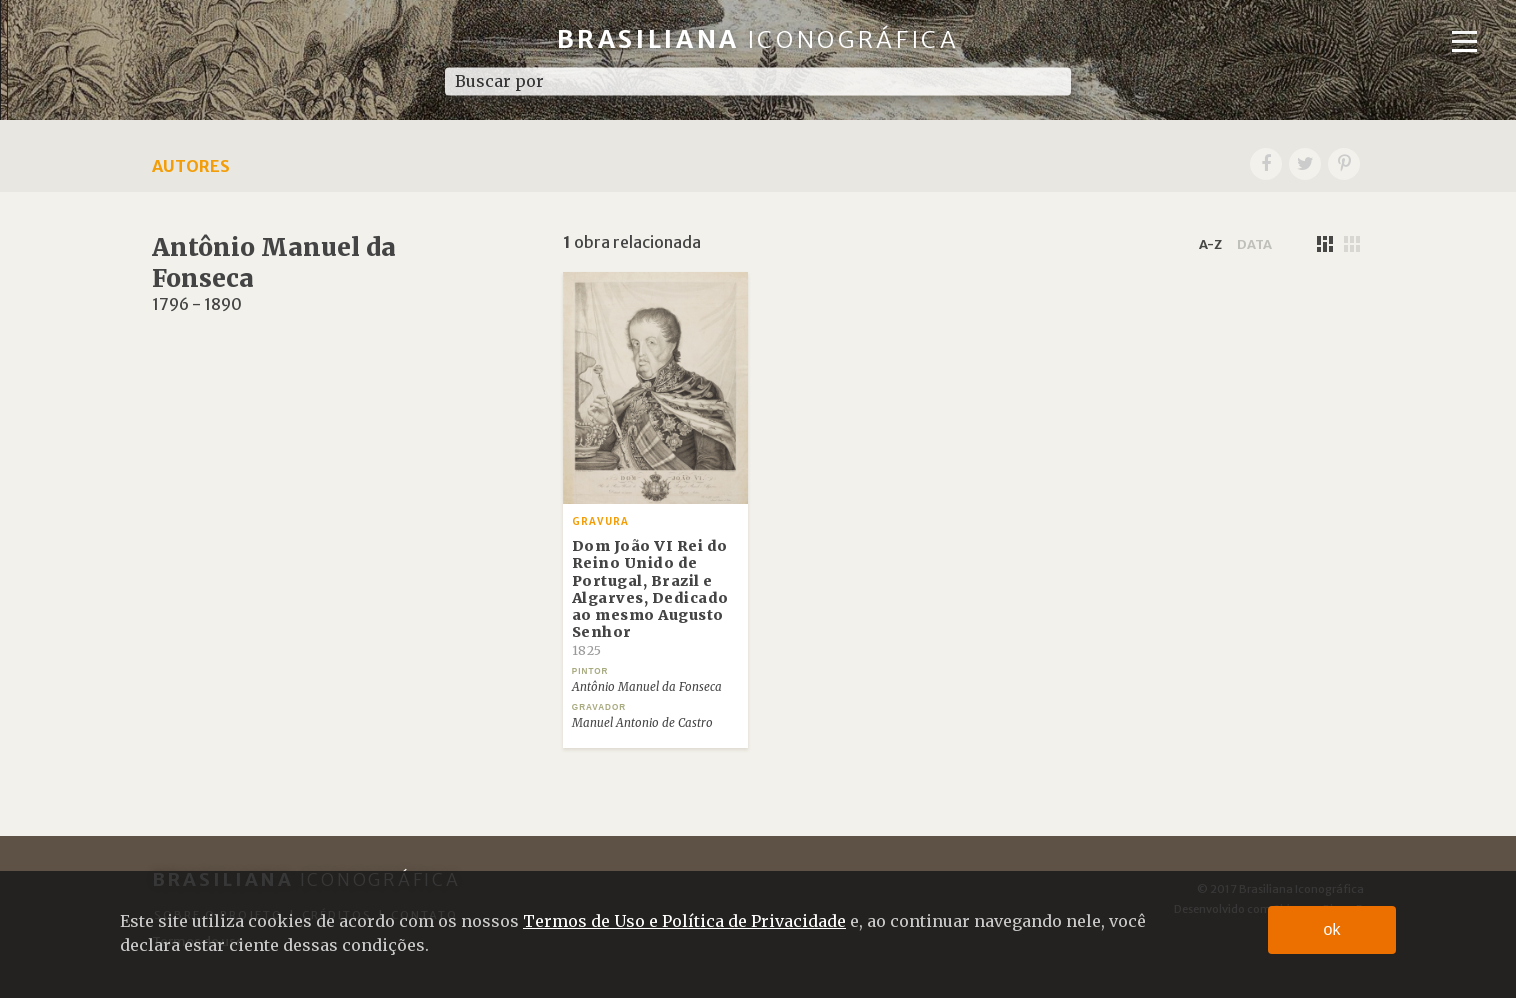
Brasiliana (758, 39)
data (1254, 244)
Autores (191, 166)
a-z (1210, 244)
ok (1332, 929)
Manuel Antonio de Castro (642, 723)
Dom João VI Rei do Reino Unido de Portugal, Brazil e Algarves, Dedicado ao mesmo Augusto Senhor (650, 597)
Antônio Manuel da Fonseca (647, 687)
